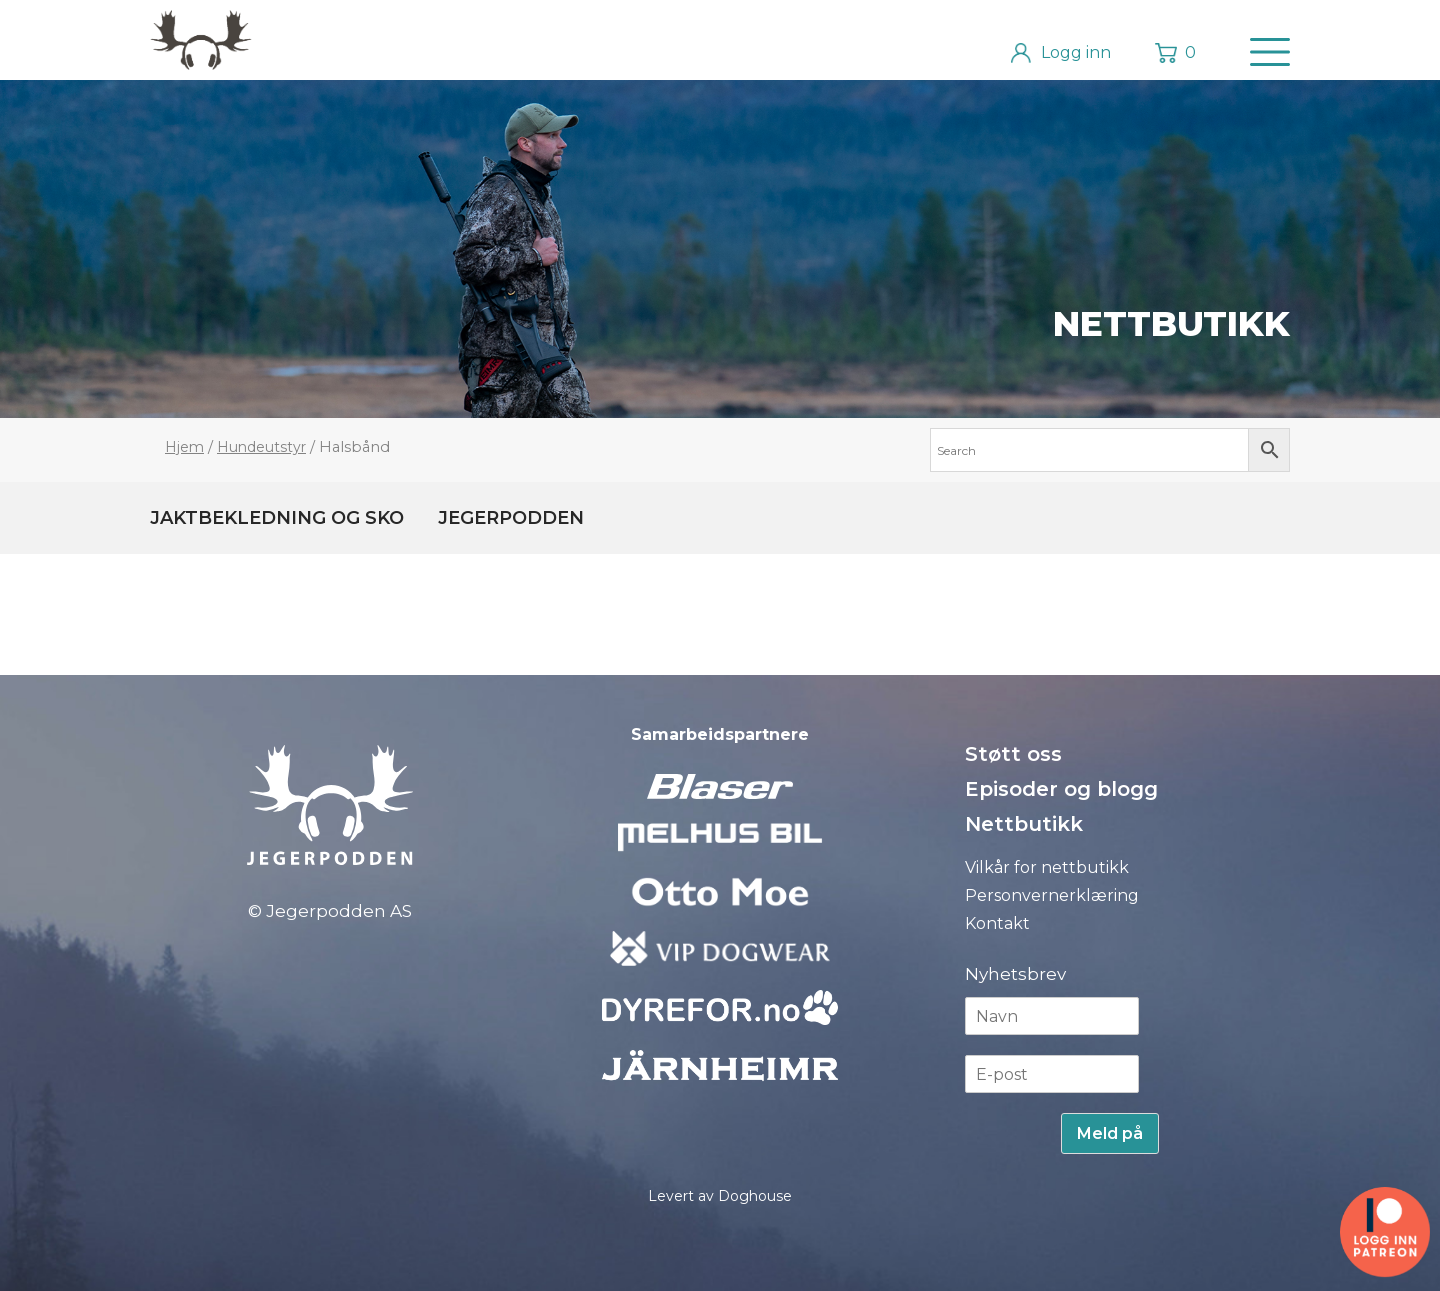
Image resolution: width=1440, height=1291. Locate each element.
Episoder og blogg (1061, 789)
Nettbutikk (1171, 323)
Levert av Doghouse (720, 1196)
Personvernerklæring (1052, 895)
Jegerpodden (511, 518)
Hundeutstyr (261, 447)
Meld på (1110, 1133)
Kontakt (997, 923)
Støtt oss (1013, 754)
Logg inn (1076, 52)
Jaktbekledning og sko (277, 518)
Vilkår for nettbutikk (1047, 867)
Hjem (184, 447)
